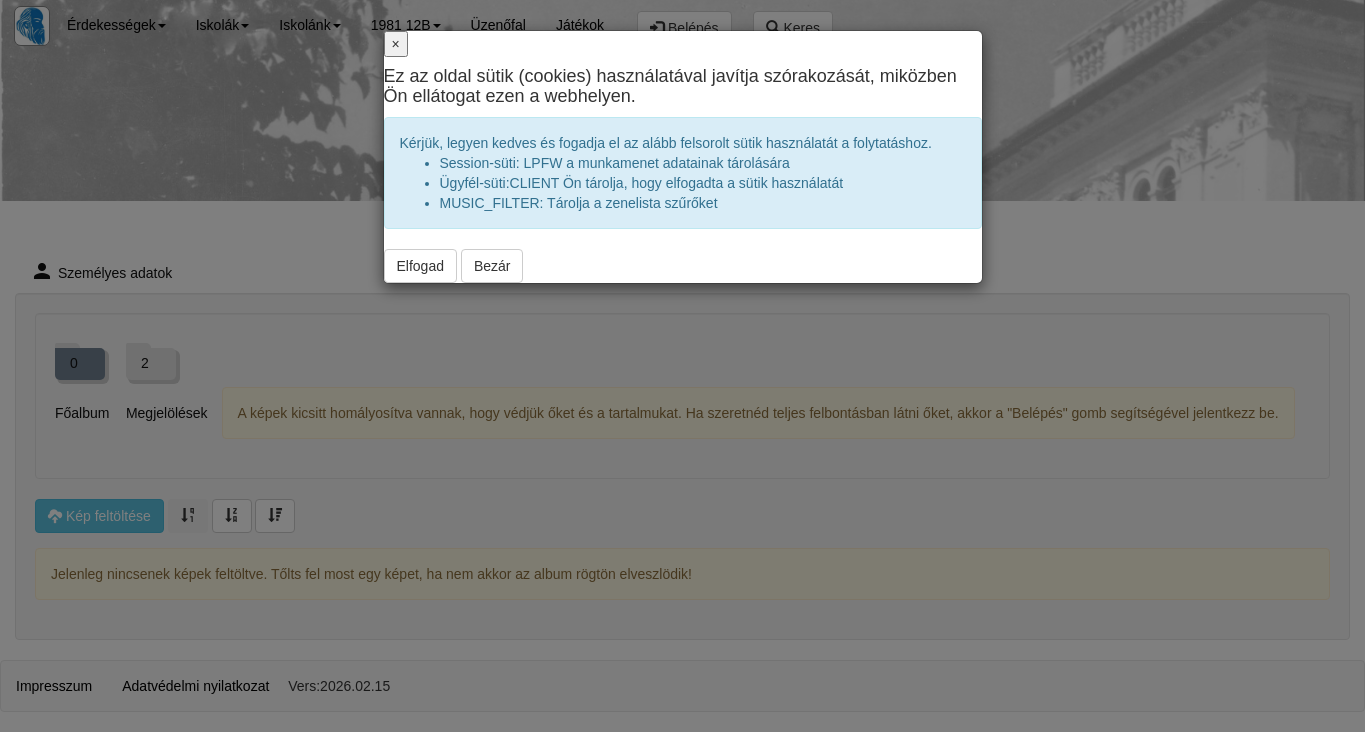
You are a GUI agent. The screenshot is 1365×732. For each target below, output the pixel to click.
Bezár (492, 266)
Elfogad (420, 266)
